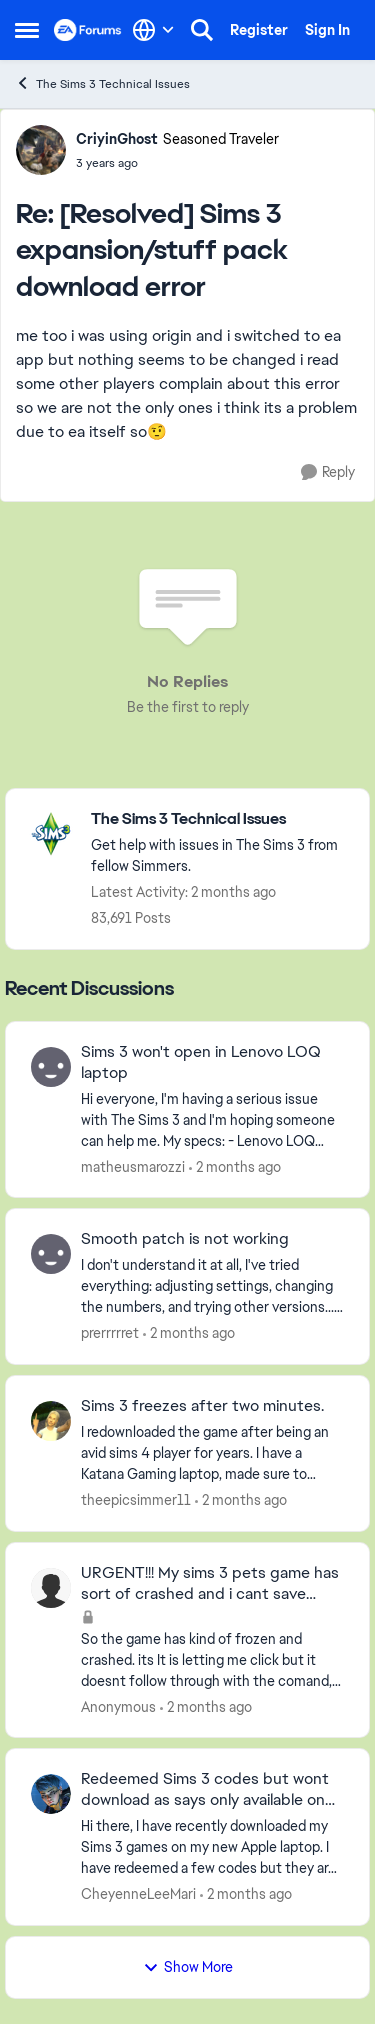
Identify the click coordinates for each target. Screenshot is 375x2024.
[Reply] (328, 472)
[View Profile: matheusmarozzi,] (51, 1067)
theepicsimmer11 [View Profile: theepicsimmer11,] (136, 1500)
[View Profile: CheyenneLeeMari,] (51, 1794)
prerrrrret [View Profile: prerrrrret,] (110, 1333)
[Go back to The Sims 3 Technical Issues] (220, 819)
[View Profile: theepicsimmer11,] (51, 1421)
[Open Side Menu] (27, 30)
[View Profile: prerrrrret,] (51, 1254)
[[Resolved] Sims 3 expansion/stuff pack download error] (177, 163)
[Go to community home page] (88, 30)
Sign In (327, 30)
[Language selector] (153, 30)
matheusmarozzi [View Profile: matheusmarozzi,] (133, 1166)
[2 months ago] (235, 1166)
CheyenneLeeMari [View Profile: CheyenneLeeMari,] (138, 1894)
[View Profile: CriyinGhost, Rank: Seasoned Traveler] (41, 150)
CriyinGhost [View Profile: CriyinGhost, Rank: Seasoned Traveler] (117, 139)
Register (259, 30)
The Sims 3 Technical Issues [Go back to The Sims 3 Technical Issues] (102, 83)
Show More (188, 1967)
